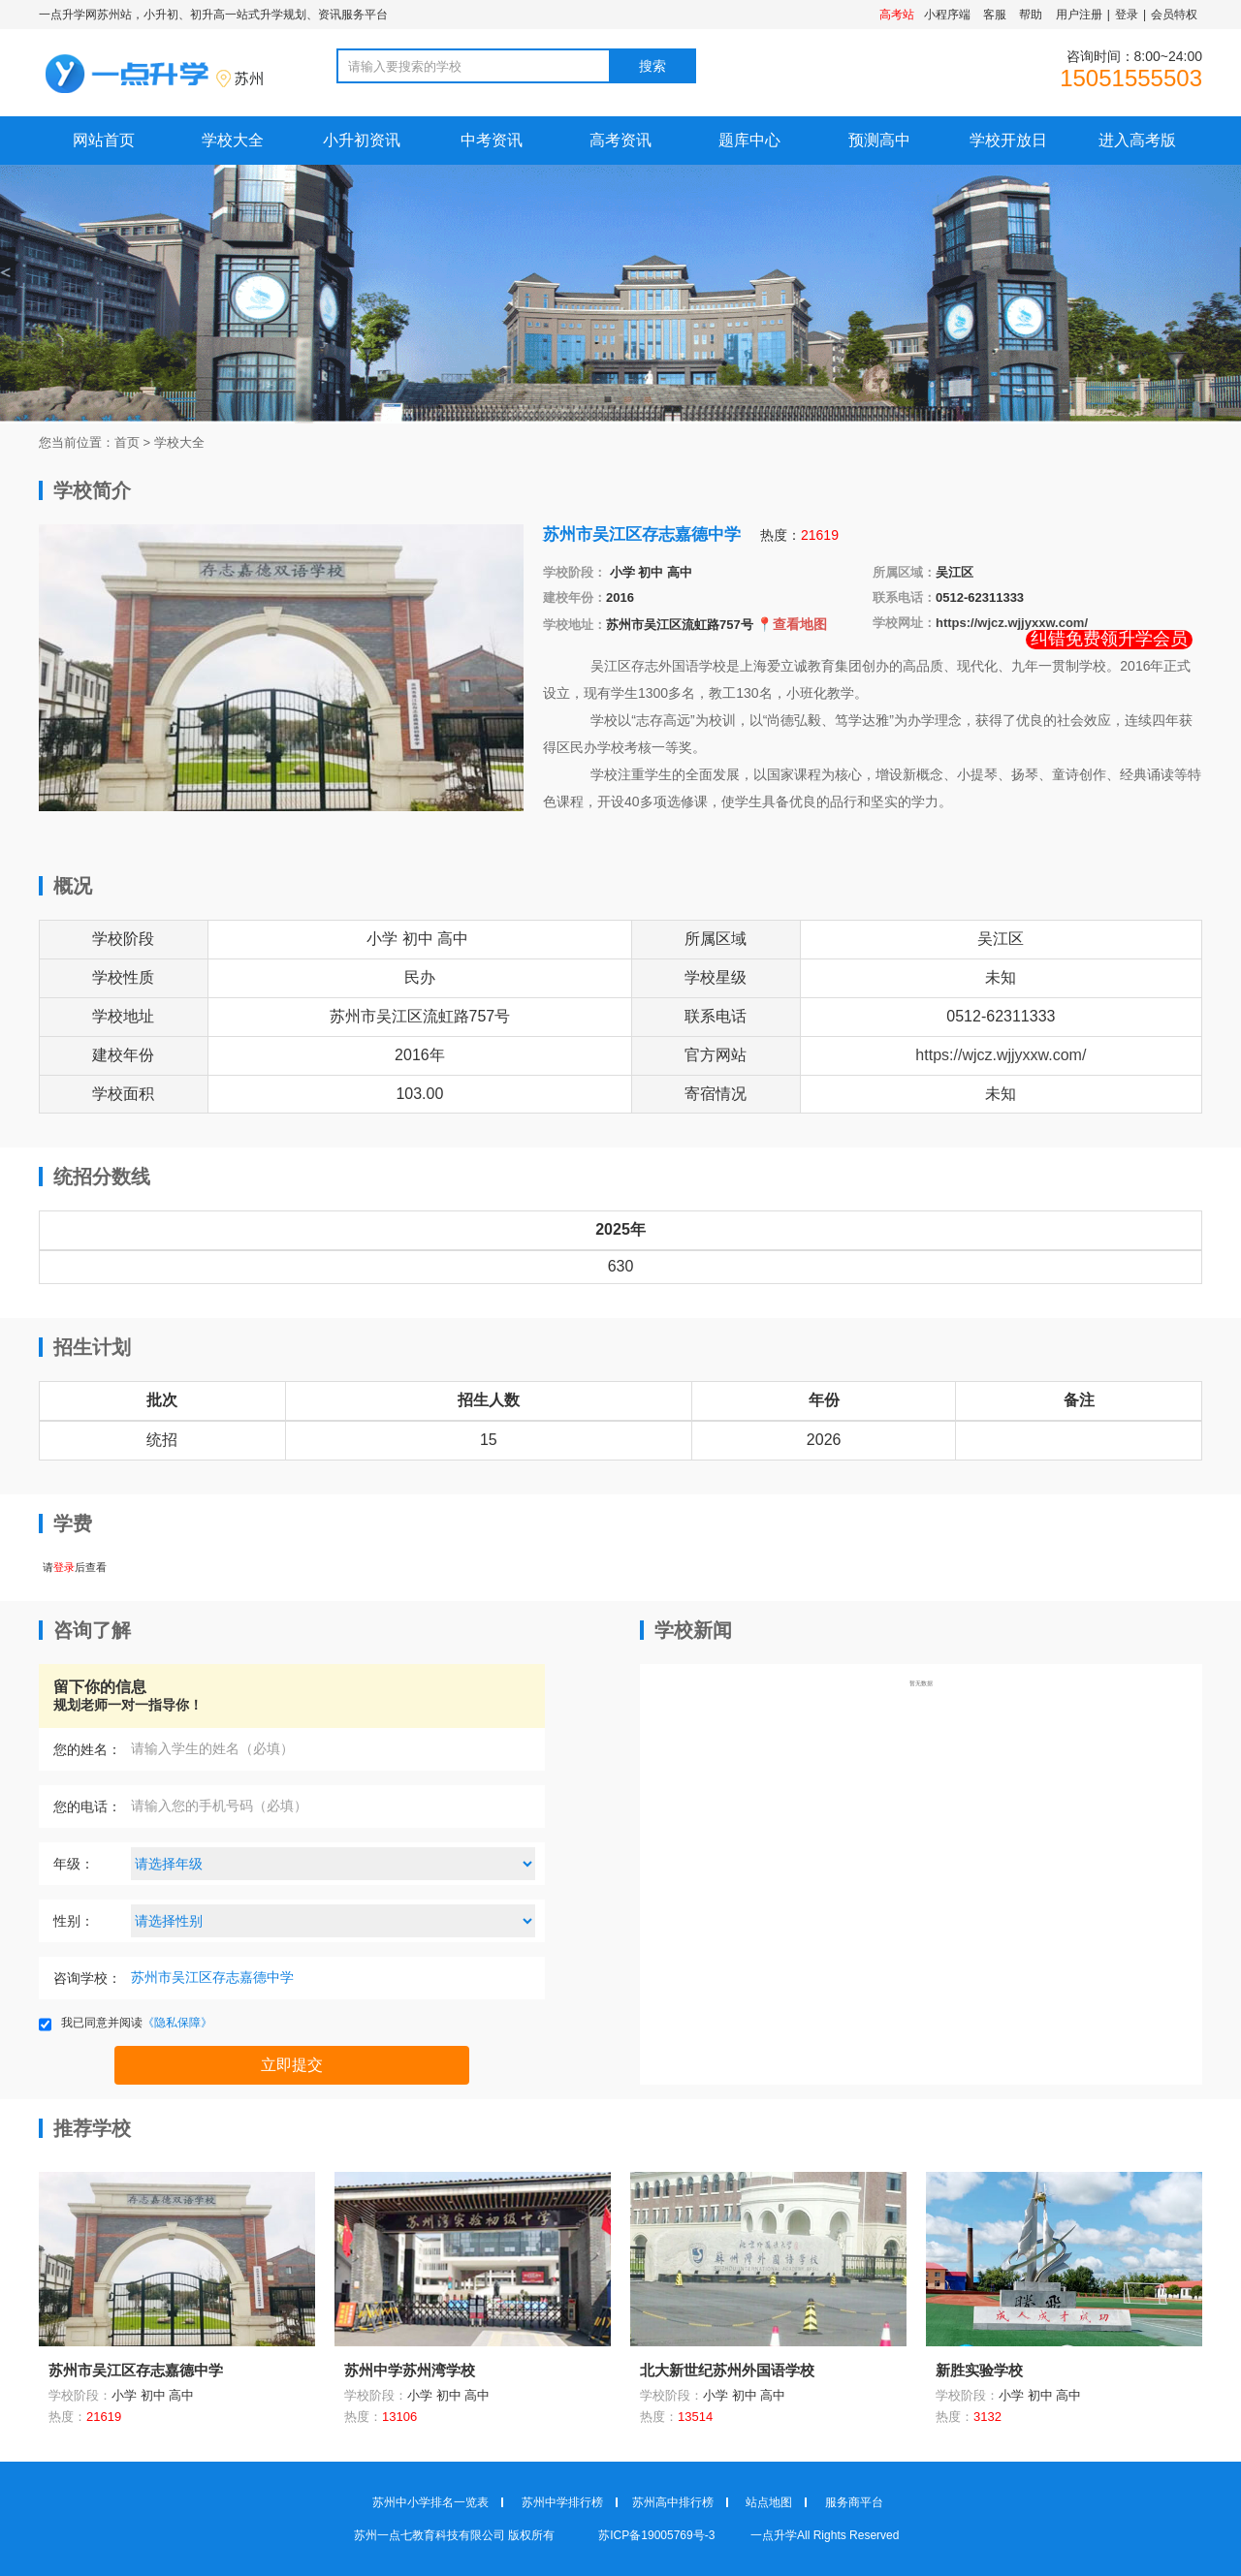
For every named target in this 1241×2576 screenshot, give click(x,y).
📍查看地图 (791, 624)
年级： (73, 1863)
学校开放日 (1008, 140)
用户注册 (1079, 14)
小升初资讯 (361, 140)
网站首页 (104, 140)
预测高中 (879, 140)
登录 (1126, 14)
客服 (994, 14)
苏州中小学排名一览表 (430, 2502)
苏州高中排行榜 (673, 2502)
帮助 (1030, 14)
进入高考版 (1137, 140)
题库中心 (749, 140)
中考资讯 (492, 140)
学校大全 (233, 140)
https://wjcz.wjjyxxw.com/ (1012, 622)
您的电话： (87, 1806)
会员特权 (1174, 14)
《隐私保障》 (177, 2022)
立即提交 (292, 2065)
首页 (127, 442)
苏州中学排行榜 (562, 2502)
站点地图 (769, 2502)
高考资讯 (620, 140)
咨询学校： (87, 1978)
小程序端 (947, 14)
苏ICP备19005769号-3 (657, 2535)
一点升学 (773, 2535)
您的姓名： (87, 1749)
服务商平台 (854, 2502)
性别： (73, 1921)
